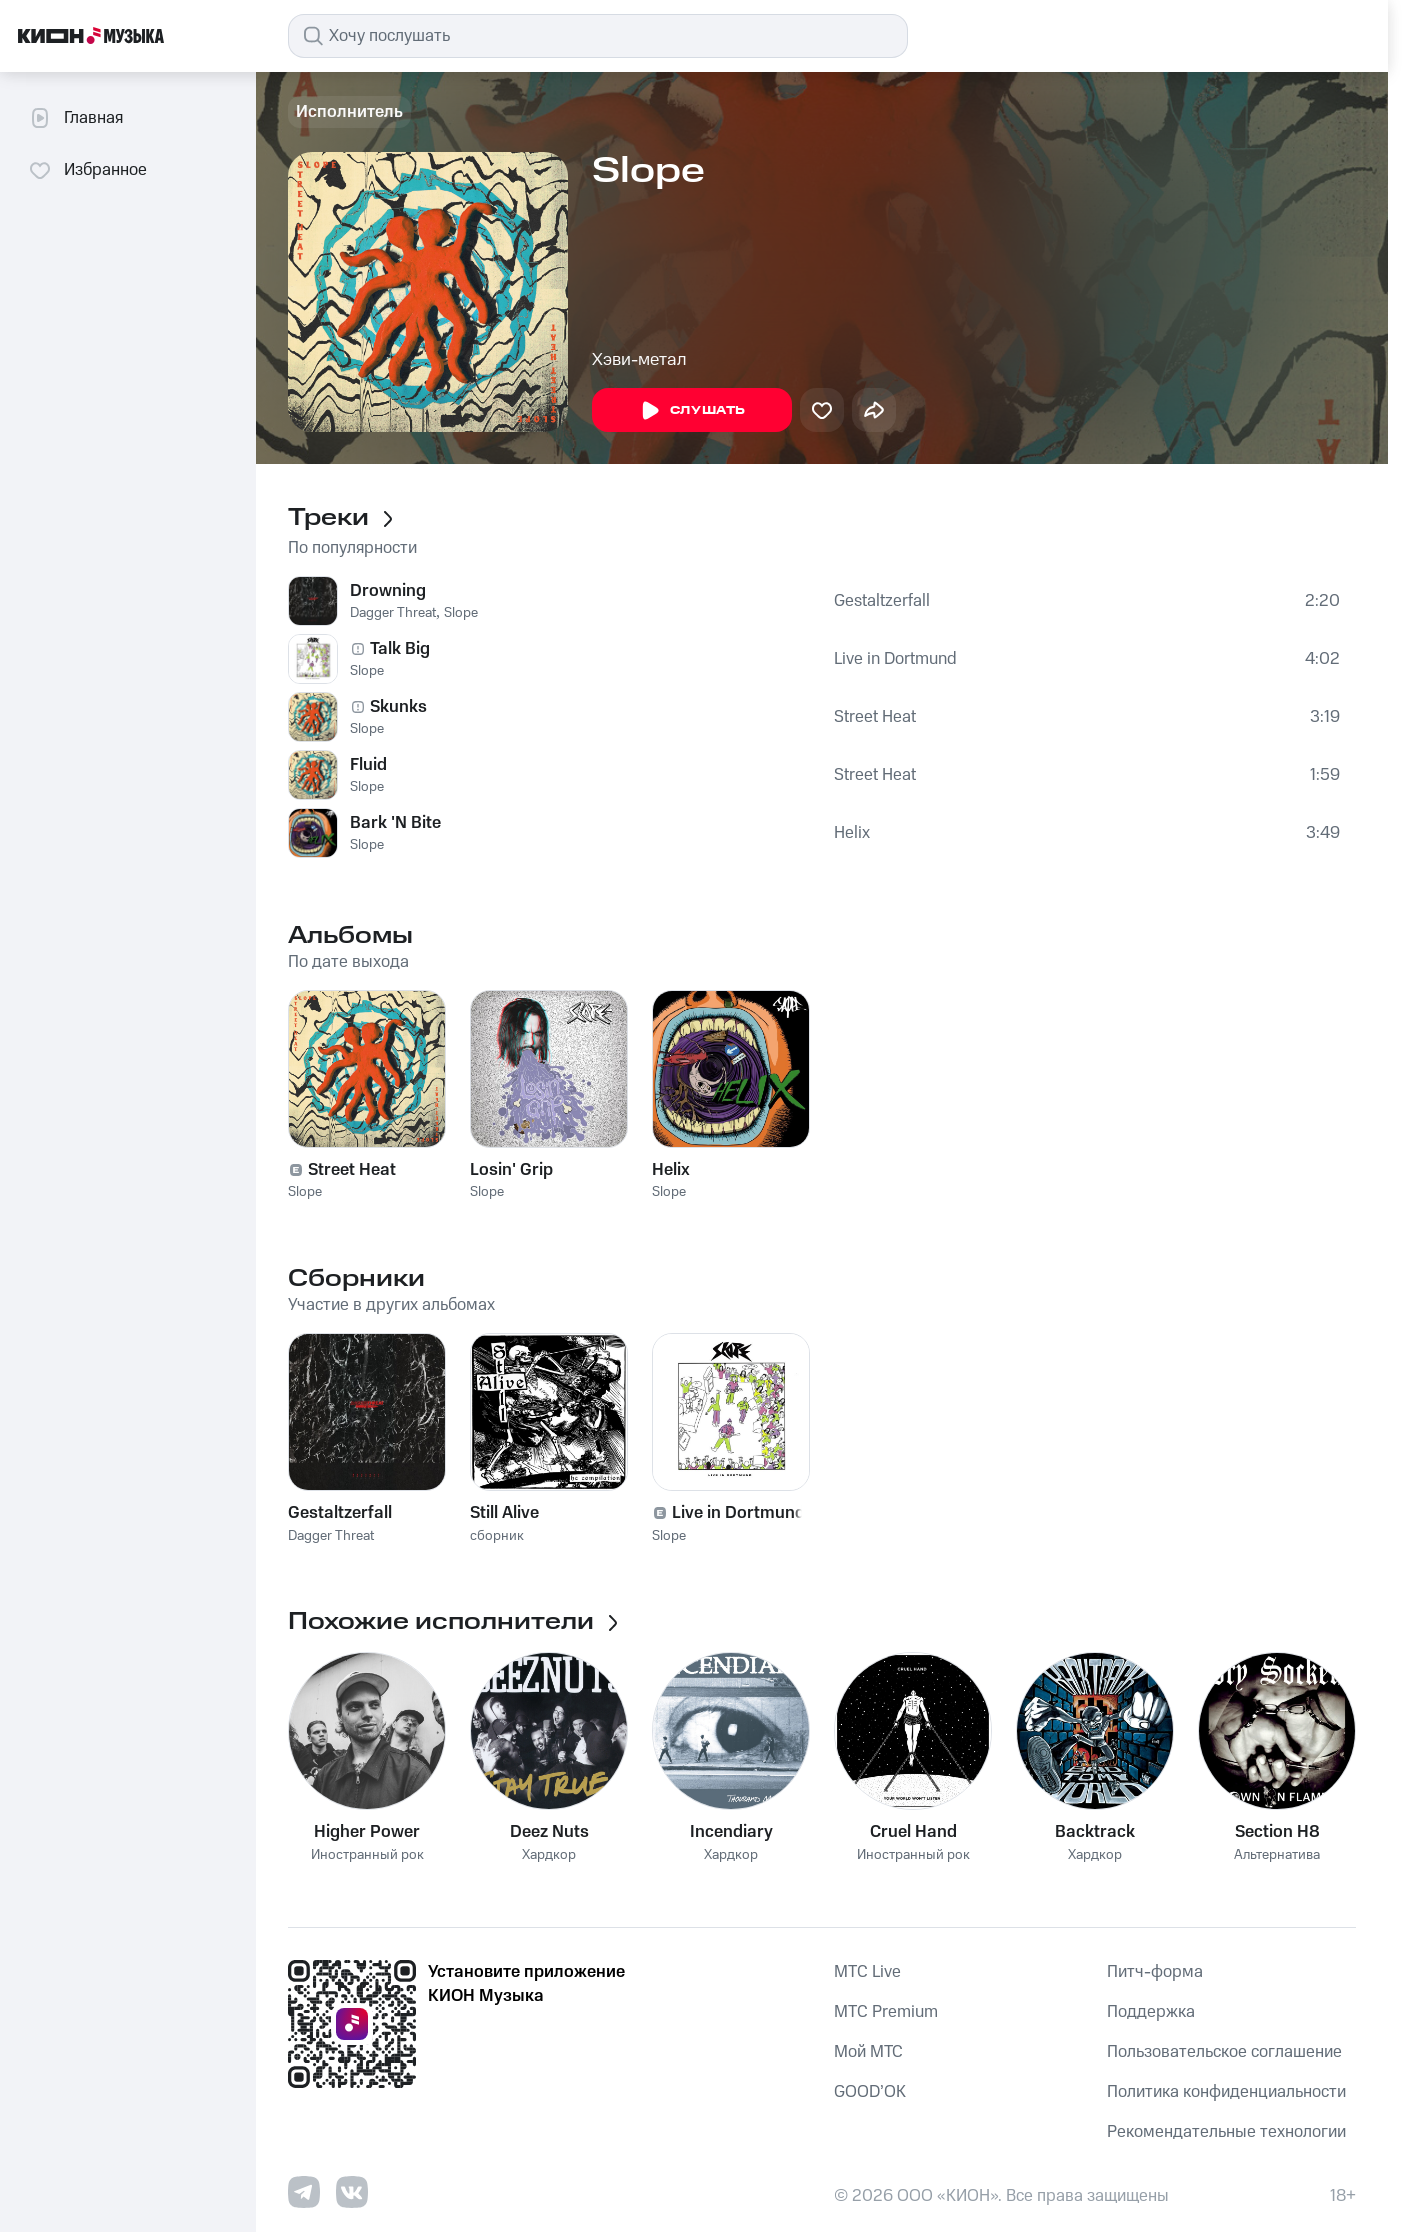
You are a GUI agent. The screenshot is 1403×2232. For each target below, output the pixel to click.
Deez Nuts (549, 1832)
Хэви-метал (639, 360)
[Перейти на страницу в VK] (352, 2192)
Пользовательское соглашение (1224, 2052)
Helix (852, 833)
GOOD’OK (870, 2092)
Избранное (87, 170)
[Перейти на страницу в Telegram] (304, 2192)
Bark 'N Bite (395, 823)
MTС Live (867, 1972)
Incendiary (731, 1832)
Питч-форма (1155, 1972)
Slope (461, 613)
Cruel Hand (913, 1832)
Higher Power (367, 1832)
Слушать (692, 411)
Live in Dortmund (895, 659)
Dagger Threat (393, 613)
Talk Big (400, 649)
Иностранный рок (367, 1855)
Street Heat (875, 717)
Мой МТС (868, 2052)
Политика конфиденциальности (1226, 2092)
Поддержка (1151, 2012)
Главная (75, 118)
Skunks (398, 707)
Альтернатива (1277, 1855)
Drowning (388, 591)
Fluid (368, 765)
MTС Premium (886, 2012)
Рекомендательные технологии (1226, 2132)
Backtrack (1095, 1832)
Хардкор (549, 1855)
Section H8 (1277, 1832)
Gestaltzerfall (882, 601)
